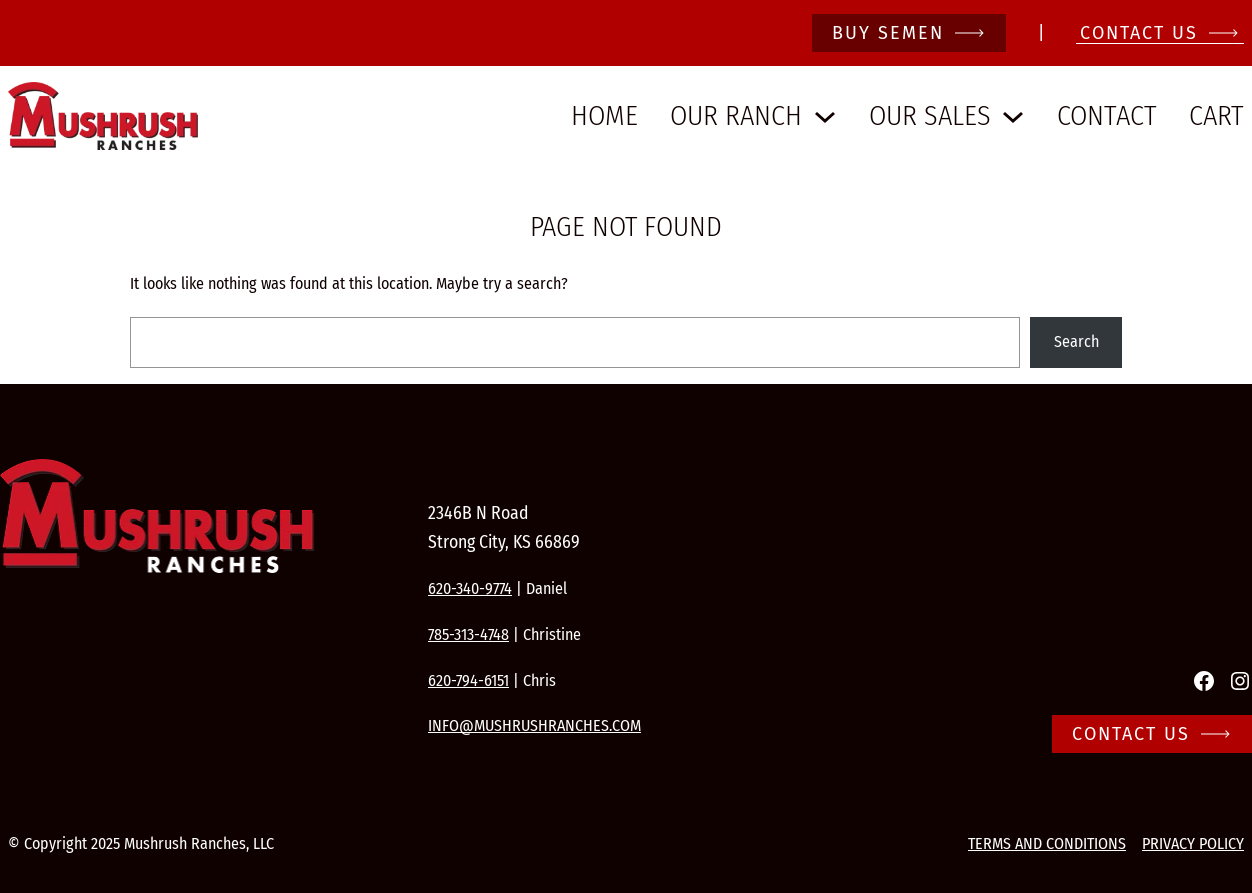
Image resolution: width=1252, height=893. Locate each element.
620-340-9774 (470, 588)
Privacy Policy (1193, 843)
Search (1076, 341)
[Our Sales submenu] (1013, 116)
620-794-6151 (468, 680)
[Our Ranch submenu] (825, 116)
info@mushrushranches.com (534, 725)
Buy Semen (888, 33)
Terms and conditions (1047, 843)
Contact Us (1131, 734)
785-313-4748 (468, 634)
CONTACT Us (1139, 33)
